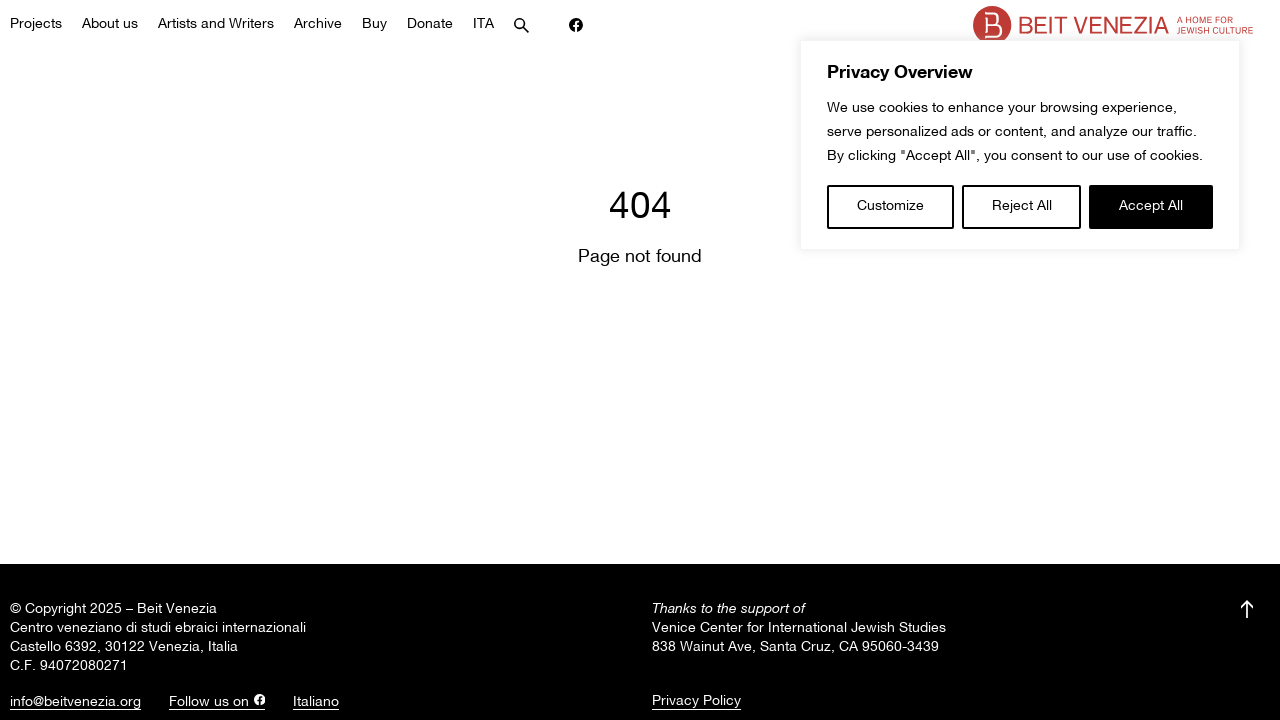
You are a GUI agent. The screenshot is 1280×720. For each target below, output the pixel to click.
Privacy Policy (696, 701)
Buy (374, 24)
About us (110, 24)
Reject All (1022, 206)
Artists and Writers (216, 24)
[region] (1020, 145)
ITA (483, 24)
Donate (430, 24)
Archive (318, 24)
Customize (890, 206)
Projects (36, 24)
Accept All (1151, 206)
